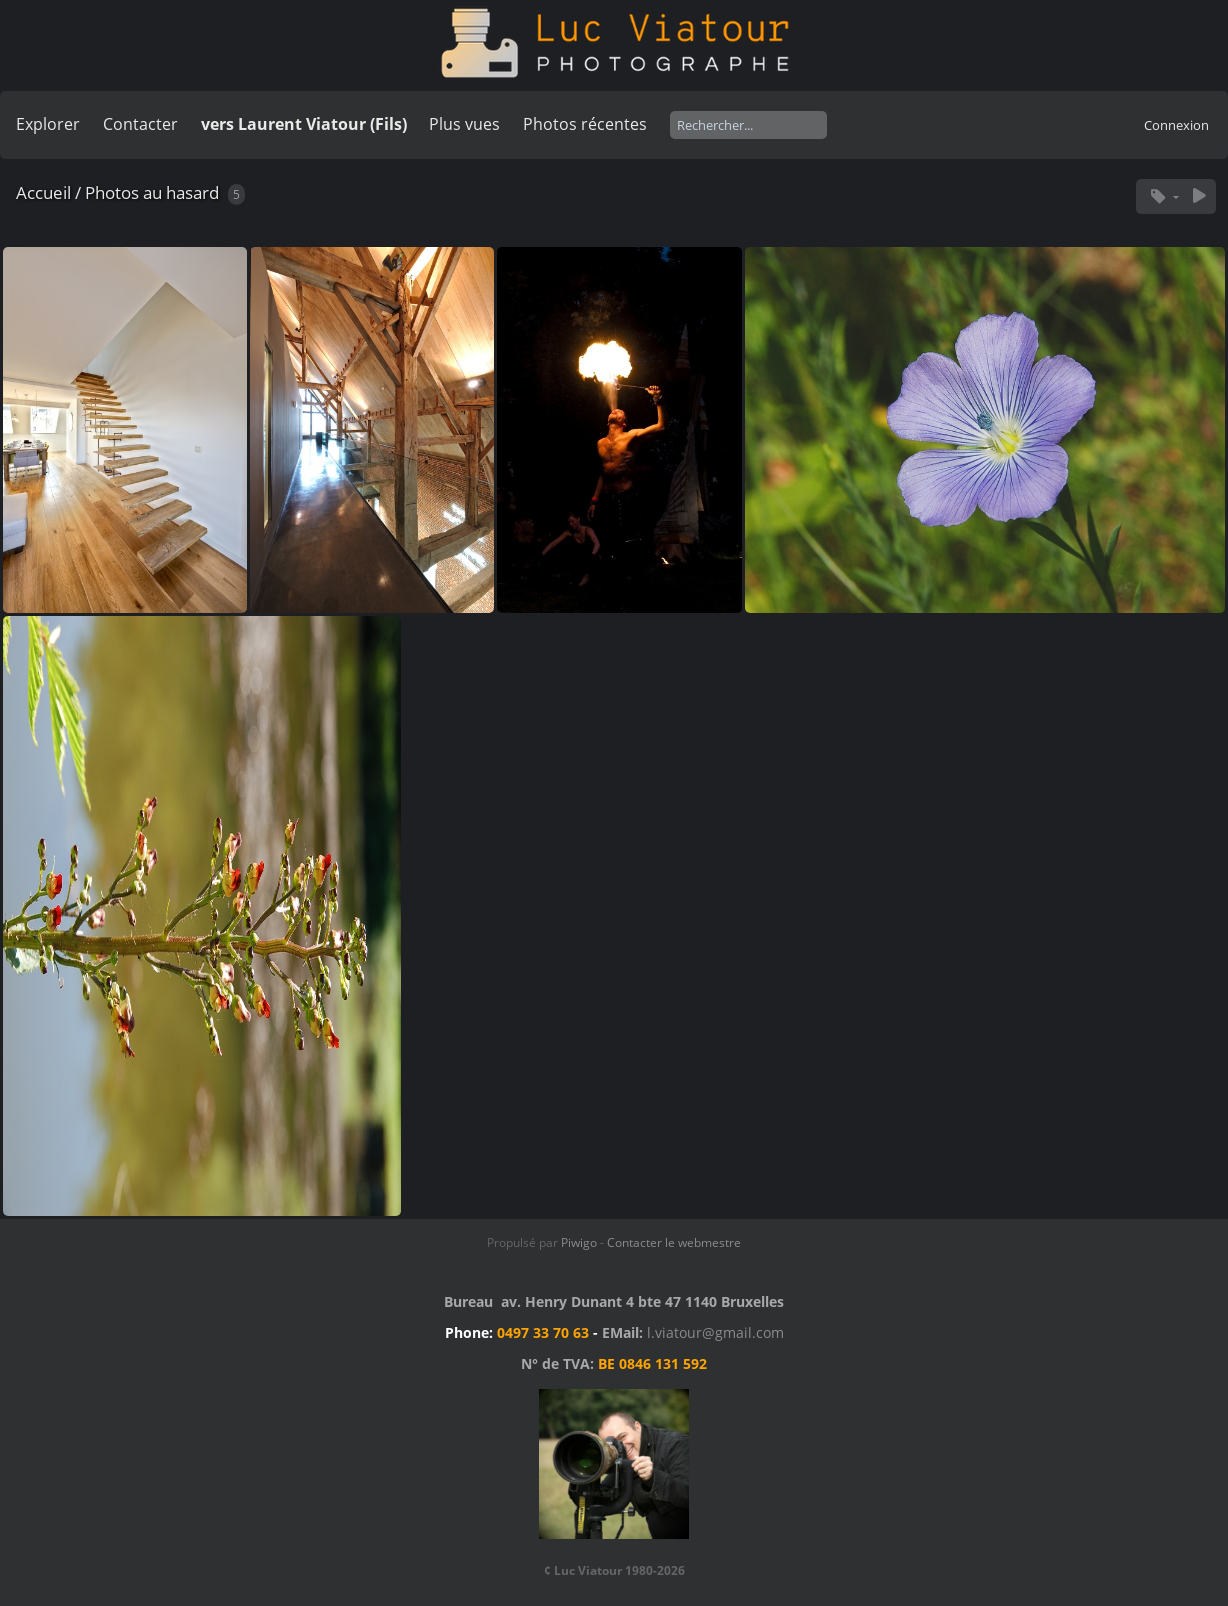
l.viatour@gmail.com (715, 1332)
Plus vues (464, 124)
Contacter (140, 124)
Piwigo (579, 1242)
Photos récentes (585, 124)
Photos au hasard (152, 192)
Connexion (1176, 125)
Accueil (43, 192)
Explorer (48, 124)
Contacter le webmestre (674, 1242)
